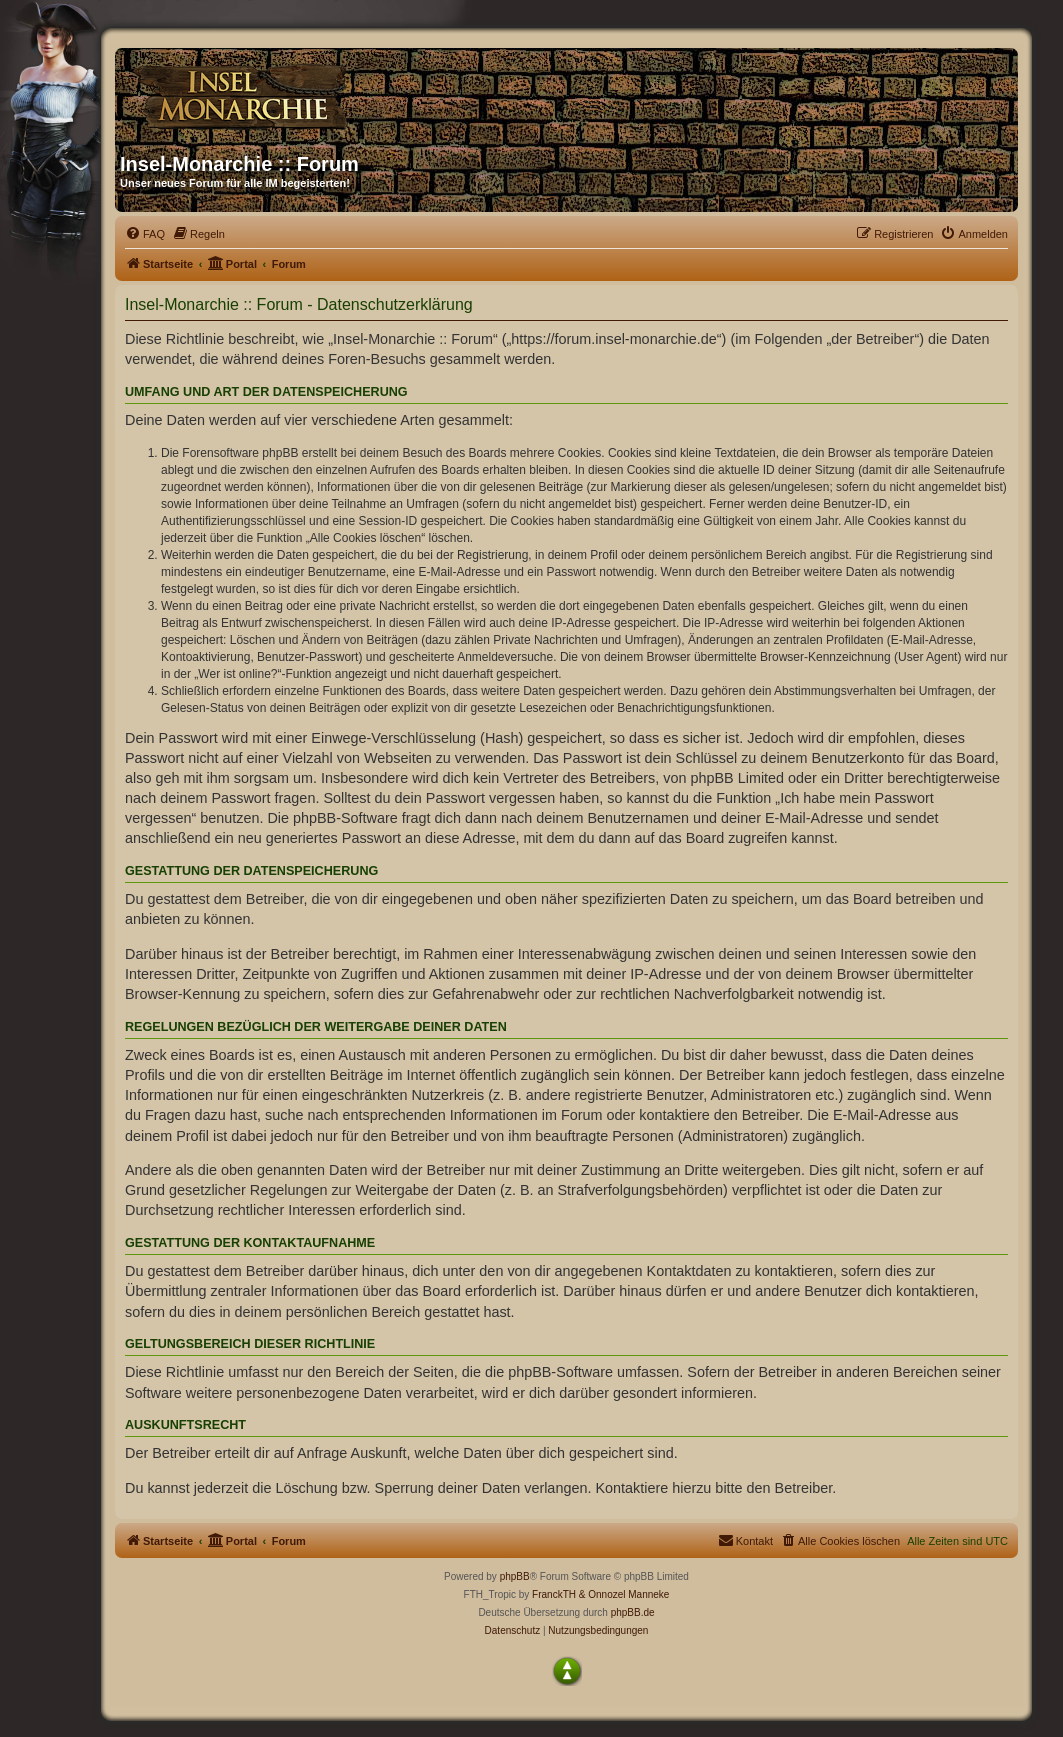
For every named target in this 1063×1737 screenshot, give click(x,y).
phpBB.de (633, 1612)
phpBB (515, 1576)
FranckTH (554, 1594)
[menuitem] (145, 234)
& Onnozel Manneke (624, 1594)
